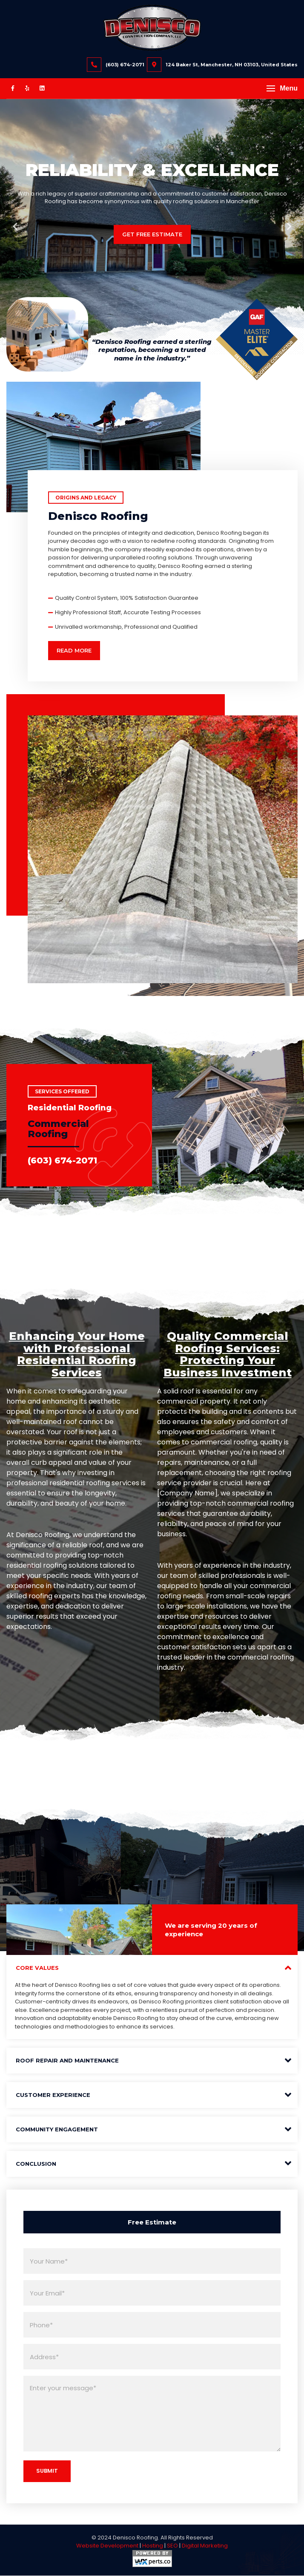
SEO (172, 2546)
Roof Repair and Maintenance (67, 2061)
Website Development (107, 2546)
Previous (14, 226)
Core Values (37, 1968)
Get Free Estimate (152, 234)
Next (289, 226)
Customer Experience (53, 2095)
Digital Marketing (205, 2546)
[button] (282, 88)
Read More (74, 650)
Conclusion (36, 2164)
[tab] (152, 1969)
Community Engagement (57, 2130)
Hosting (152, 2546)
